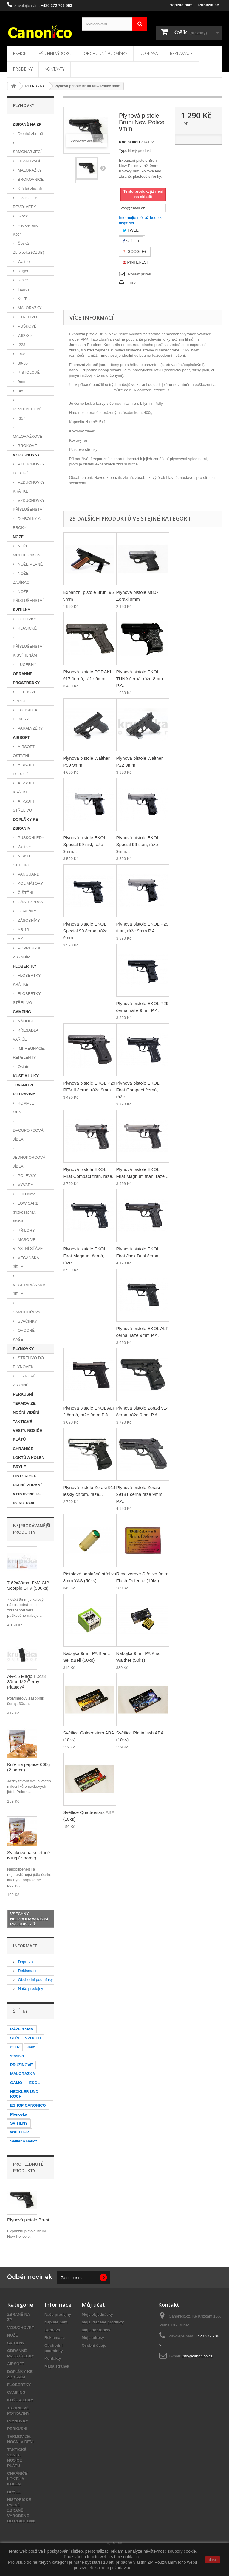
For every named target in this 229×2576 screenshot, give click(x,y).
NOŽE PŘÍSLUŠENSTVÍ (28, 596)
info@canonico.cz (197, 2356)
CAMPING (22, 1012)
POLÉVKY (26, 1175)
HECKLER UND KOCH (24, 2094)
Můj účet (93, 2304)
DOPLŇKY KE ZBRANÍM (25, 824)
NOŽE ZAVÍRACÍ (21, 578)
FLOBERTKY (24, 966)
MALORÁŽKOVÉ (27, 436)
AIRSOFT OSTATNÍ (24, 751)
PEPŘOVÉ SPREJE (24, 696)
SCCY (23, 280)
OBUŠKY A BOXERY (25, 714)
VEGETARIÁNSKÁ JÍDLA (29, 1289)
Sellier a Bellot (23, 2141)
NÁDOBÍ (25, 1021)
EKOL (34, 2082)
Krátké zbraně (29, 188)
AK (20, 939)
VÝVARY (25, 1185)
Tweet (132, 230)
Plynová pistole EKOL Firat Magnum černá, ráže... (84, 1255)
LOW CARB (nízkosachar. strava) (25, 1212)
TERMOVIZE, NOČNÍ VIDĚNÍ (26, 1408)
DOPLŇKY (26, 911)
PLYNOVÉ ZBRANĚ (24, 1380)
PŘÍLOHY (26, 1230)
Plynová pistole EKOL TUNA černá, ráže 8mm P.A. (139, 678)
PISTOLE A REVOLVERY (25, 202)
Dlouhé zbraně (30, 133)
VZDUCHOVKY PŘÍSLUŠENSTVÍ (29, 505)
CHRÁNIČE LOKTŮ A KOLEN (28, 1453)
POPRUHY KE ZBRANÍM (28, 952)
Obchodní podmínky (105, 53)
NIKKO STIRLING (22, 860)
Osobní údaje (94, 2345)
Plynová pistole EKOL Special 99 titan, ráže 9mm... (138, 844)
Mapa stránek (56, 2366)
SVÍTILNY (21, 610)
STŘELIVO (27, 317)
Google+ (135, 251)
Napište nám (180, 5)
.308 (21, 354)
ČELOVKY (26, 619)
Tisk (132, 283)
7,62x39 (24, 335)
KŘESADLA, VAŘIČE (26, 1034)
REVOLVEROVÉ (27, 409)
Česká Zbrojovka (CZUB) (28, 248)
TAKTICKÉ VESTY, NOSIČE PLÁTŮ (27, 1430)
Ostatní (23, 1066)
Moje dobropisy (96, 2330)
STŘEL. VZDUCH (25, 2038)
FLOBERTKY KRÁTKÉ (27, 980)
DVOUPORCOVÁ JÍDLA (28, 1134)
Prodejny (23, 69)
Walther (24, 261)
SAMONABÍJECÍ (27, 151)
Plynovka (18, 2114)
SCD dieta (26, 1194)
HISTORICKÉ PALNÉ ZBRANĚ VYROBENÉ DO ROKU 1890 (28, 1489)
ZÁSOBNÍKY (28, 920)
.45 (20, 391)
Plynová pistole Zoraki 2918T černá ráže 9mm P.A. (139, 1494)
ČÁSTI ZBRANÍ (30, 902)
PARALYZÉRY (30, 728)
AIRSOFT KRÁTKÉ (24, 787)
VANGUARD (28, 874)
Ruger (22, 271)
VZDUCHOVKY (26, 455)
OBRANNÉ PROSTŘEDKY (26, 678)
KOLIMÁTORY (30, 883)
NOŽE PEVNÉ (30, 564)
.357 (21, 418)
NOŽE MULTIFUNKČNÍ (27, 550)
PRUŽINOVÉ (21, 2065)
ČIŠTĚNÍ (25, 892)
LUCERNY (26, 664)
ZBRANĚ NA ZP (27, 124)
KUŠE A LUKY (26, 1076)
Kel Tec (23, 298)
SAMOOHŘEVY (27, 1312)
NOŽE (18, 537)
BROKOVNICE (30, 179)
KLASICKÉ (27, 628)
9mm (22, 381)
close (213, 2559)
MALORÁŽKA (22, 2074)
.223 (21, 344)
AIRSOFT (21, 737)
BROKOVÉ (27, 445)
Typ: (123, 150)
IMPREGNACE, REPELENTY (29, 1053)
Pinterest (136, 262)
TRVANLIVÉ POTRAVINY (24, 1089)
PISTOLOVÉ (28, 372)
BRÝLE (19, 1467)
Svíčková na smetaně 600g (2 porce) (28, 1855)
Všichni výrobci (55, 53)
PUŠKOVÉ (26, 326)
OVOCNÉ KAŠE (24, 1335)
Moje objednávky (97, 2314)
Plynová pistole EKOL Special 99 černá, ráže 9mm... (85, 930)
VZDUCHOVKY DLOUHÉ (29, 468)
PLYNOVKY (23, 1348)
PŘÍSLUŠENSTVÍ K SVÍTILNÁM (28, 651)
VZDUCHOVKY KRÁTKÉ (29, 486)
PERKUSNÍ (23, 1394)
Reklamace (181, 53)
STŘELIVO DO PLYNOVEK (28, 1362)
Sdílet (131, 241)
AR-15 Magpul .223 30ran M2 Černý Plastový (26, 1681)
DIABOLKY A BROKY (27, 523)
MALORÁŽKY (29, 170)
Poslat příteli (139, 274)
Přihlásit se (208, 5)
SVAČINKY (27, 1321)
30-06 (22, 363)
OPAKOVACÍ (28, 161)
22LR (15, 2047)
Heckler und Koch (25, 229)
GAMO (16, 2082)
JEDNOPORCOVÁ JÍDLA (29, 1162)
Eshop (20, 53)
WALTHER (19, 2132)
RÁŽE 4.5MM (22, 2029)
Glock (22, 216)
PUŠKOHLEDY (30, 837)
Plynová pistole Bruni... (30, 2219)
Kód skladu (129, 142)
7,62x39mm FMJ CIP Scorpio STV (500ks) (28, 1585)
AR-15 (23, 929)
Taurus (23, 289)
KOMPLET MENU (24, 1107)
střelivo (17, 2056)
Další (103, 168)
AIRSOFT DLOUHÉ (24, 769)
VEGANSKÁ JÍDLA (26, 1262)
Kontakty (54, 69)
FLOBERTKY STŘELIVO (27, 998)
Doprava (149, 53)
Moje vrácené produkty (103, 2322)
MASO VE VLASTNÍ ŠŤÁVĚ (28, 1244)
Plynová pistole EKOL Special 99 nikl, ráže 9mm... (84, 844)
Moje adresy (93, 2337)
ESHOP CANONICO (28, 2105)
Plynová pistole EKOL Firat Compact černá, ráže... (138, 1089)
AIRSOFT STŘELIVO (24, 805)
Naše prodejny (30, 1988)
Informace (25, 1946)
